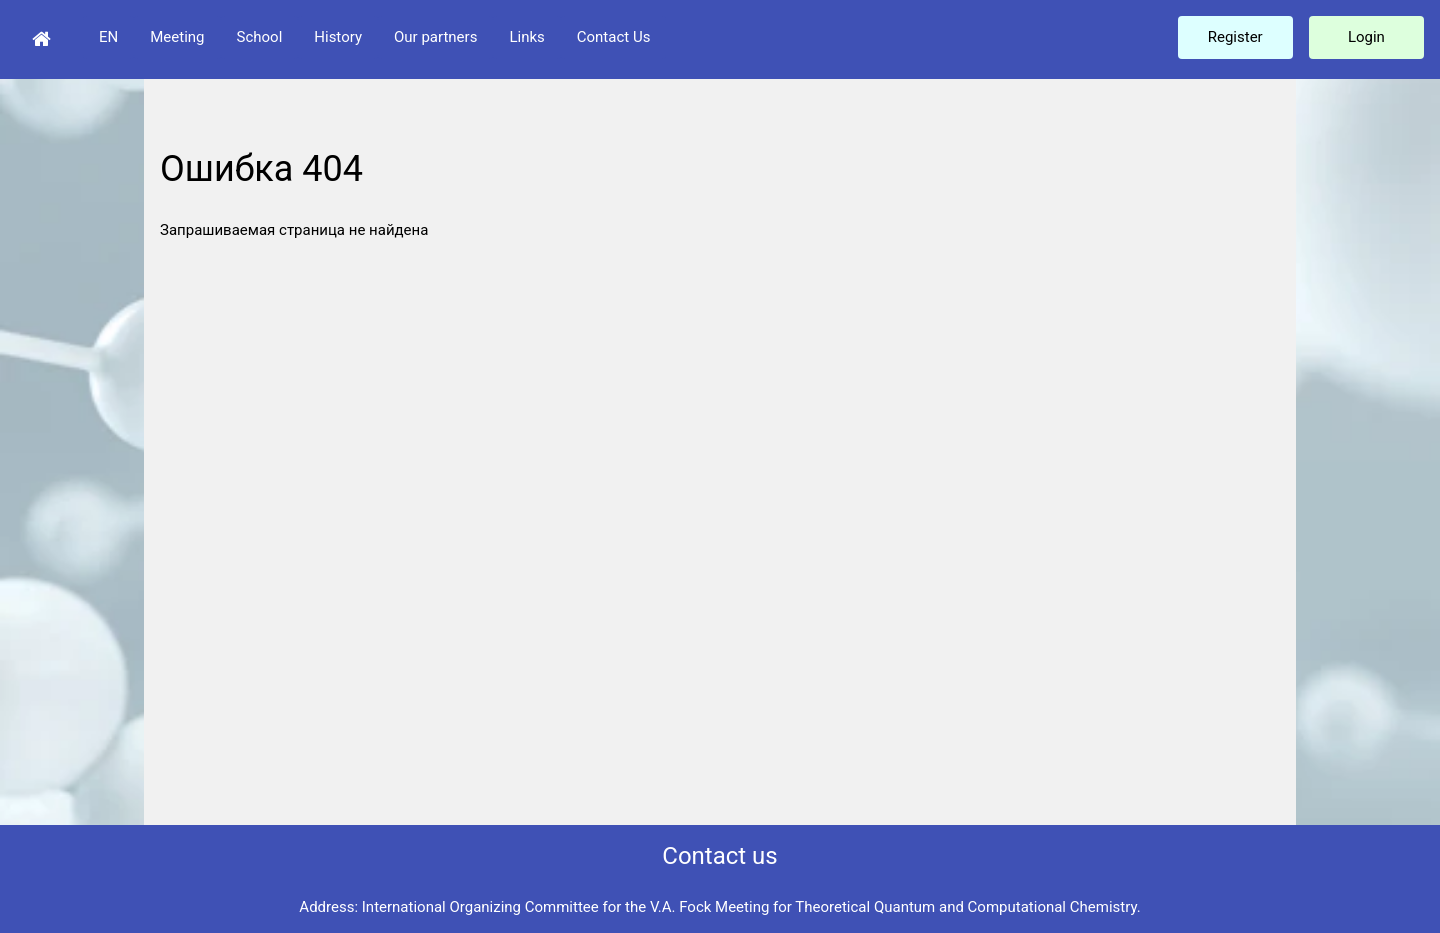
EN (108, 37)
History (338, 37)
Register (1235, 37)
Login (1366, 37)
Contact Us (614, 37)
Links (526, 37)
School (260, 37)
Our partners (435, 37)
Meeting (177, 37)
